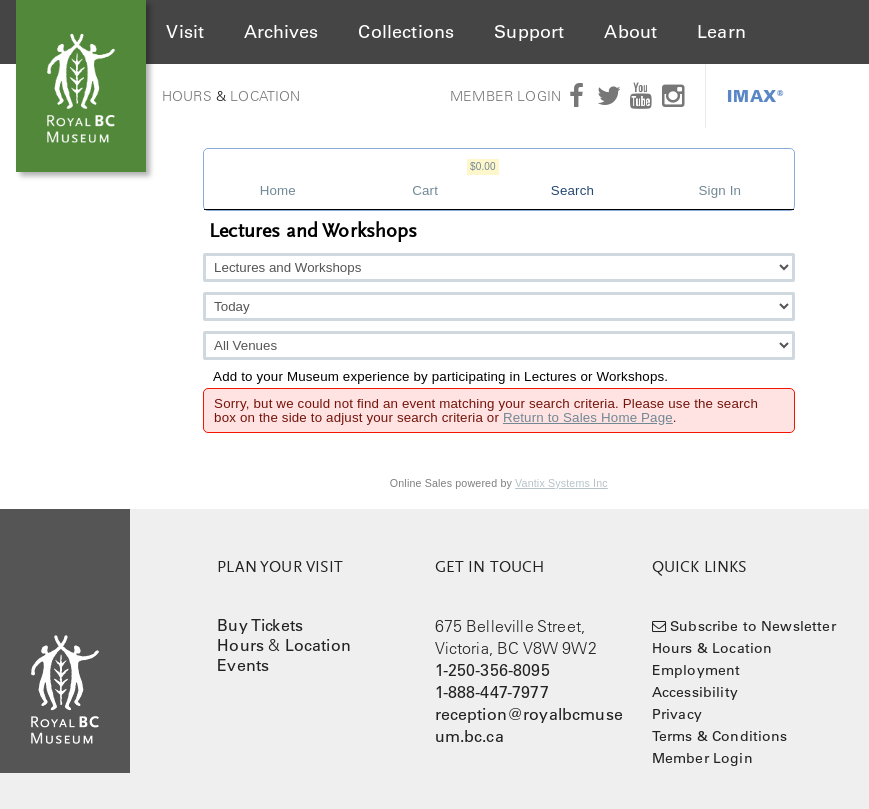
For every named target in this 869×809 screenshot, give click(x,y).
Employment (696, 670)
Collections (406, 32)
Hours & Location (712, 648)
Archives (281, 32)
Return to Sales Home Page (588, 417)
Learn (721, 32)
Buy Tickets (260, 625)
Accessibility (695, 692)
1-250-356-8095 (492, 670)
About (630, 32)
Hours (187, 96)
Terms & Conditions (720, 736)
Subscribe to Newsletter (753, 626)
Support (529, 32)
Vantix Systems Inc (561, 483)
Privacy (677, 714)
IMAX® (755, 95)
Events (243, 665)
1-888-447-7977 (492, 692)
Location (265, 96)
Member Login (505, 96)
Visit (185, 32)
